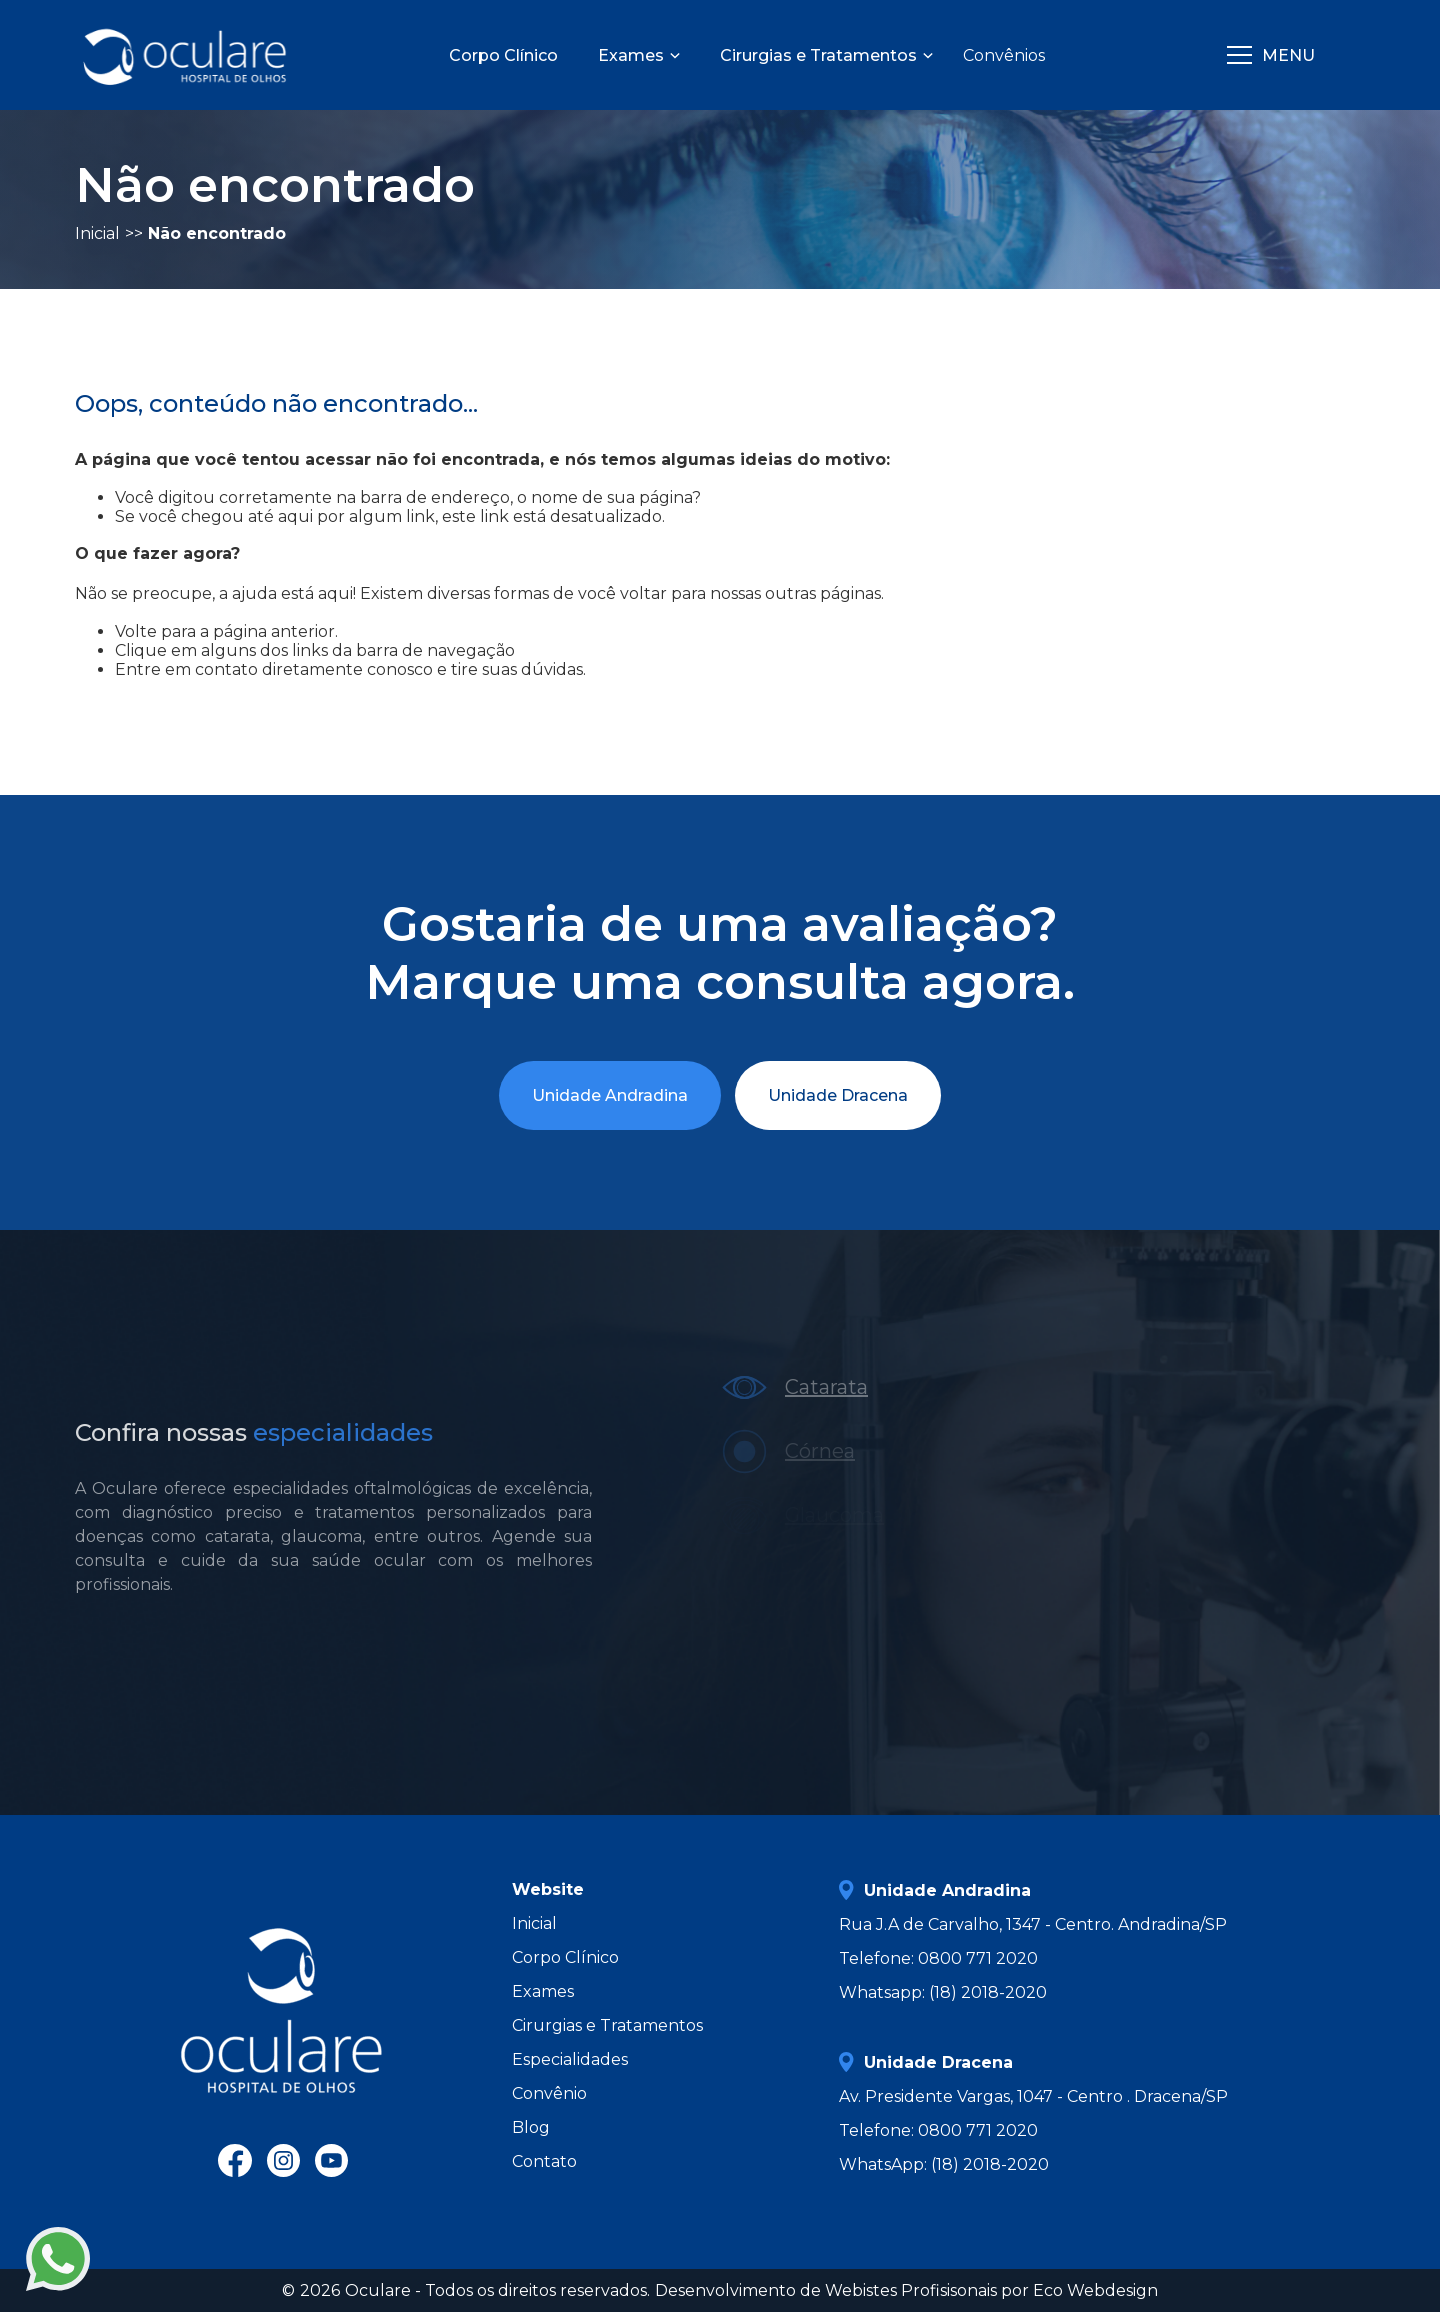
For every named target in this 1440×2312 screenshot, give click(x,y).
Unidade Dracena (838, 1095)
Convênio (549, 2093)
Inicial (534, 1923)
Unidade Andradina (610, 1095)
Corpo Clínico (565, 1957)
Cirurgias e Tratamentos (607, 2025)
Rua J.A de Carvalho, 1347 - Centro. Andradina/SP (1033, 1924)
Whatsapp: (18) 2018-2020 (943, 1992)
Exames (543, 1991)
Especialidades (570, 2059)
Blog (531, 2127)
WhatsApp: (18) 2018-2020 (944, 2164)
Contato (544, 2161)
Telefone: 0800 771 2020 (938, 1958)
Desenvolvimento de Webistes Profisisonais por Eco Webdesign (906, 2290)
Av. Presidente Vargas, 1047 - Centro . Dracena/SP (1033, 2096)
